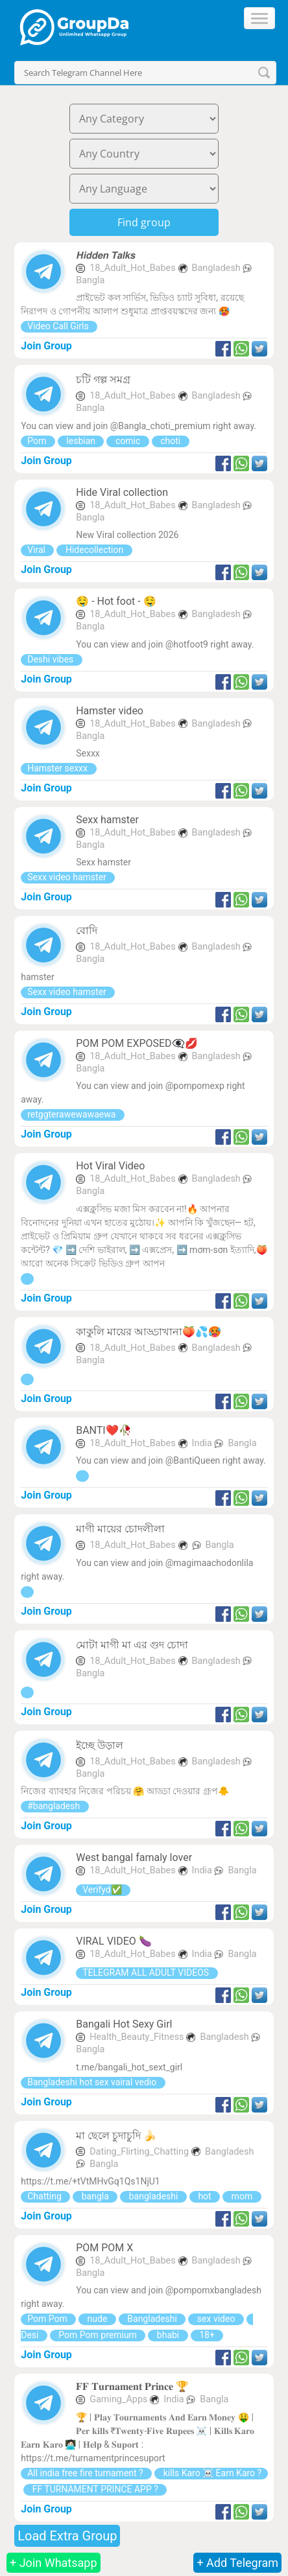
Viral (37, 549)
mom (241, 2196)
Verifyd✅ (103, 1889)
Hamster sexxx (58, 768)
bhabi (167, 2335)
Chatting (45, 2196)
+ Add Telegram (237, 2563)
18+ (207, 2335)
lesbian (81, 441)
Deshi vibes (51, 659)
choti (170, 441)
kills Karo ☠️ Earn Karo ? (211, 2473)
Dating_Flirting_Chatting (139, 2151)
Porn (38, 441)
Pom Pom (48, 2318)
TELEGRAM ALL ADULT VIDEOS (146, 1972)
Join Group (46, 346)
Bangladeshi (152, 2318)
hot (204, 2196)
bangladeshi (153, 2196)
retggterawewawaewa (72, 1114)
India (203, 1443)
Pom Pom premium (97, 2335)
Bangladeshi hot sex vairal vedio (92, 2082)
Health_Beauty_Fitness (137, 2037)
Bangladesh (217, 268)
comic (127, 441)
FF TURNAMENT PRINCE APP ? (95, 2489)
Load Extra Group (67, 2536)
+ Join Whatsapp (53, 2563)
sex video (216, 2318)
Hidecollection (94, 549)
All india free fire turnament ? (86, 2473)
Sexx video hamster (67, 877)
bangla (95, 2196)
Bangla (90, 280)
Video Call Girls (59, 326)
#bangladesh (54, 1806)
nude (97, 2318)
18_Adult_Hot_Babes (132, 268)
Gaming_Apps (118, 2399)
